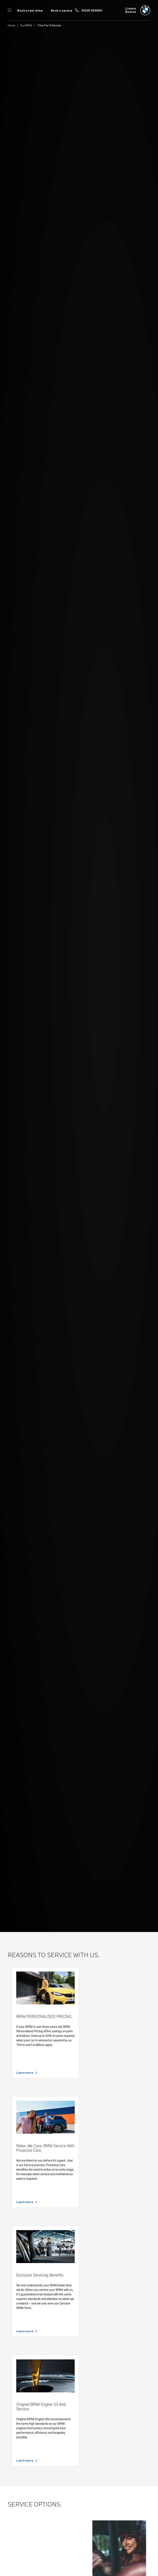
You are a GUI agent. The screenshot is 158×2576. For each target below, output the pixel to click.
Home (11, 25)
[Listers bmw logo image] (137, 10)
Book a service (61, 10)
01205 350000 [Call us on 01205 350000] (91, 10)
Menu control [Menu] (9, 10)
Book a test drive (30, 10)
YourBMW (26, 25)
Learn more (24, 2072)
